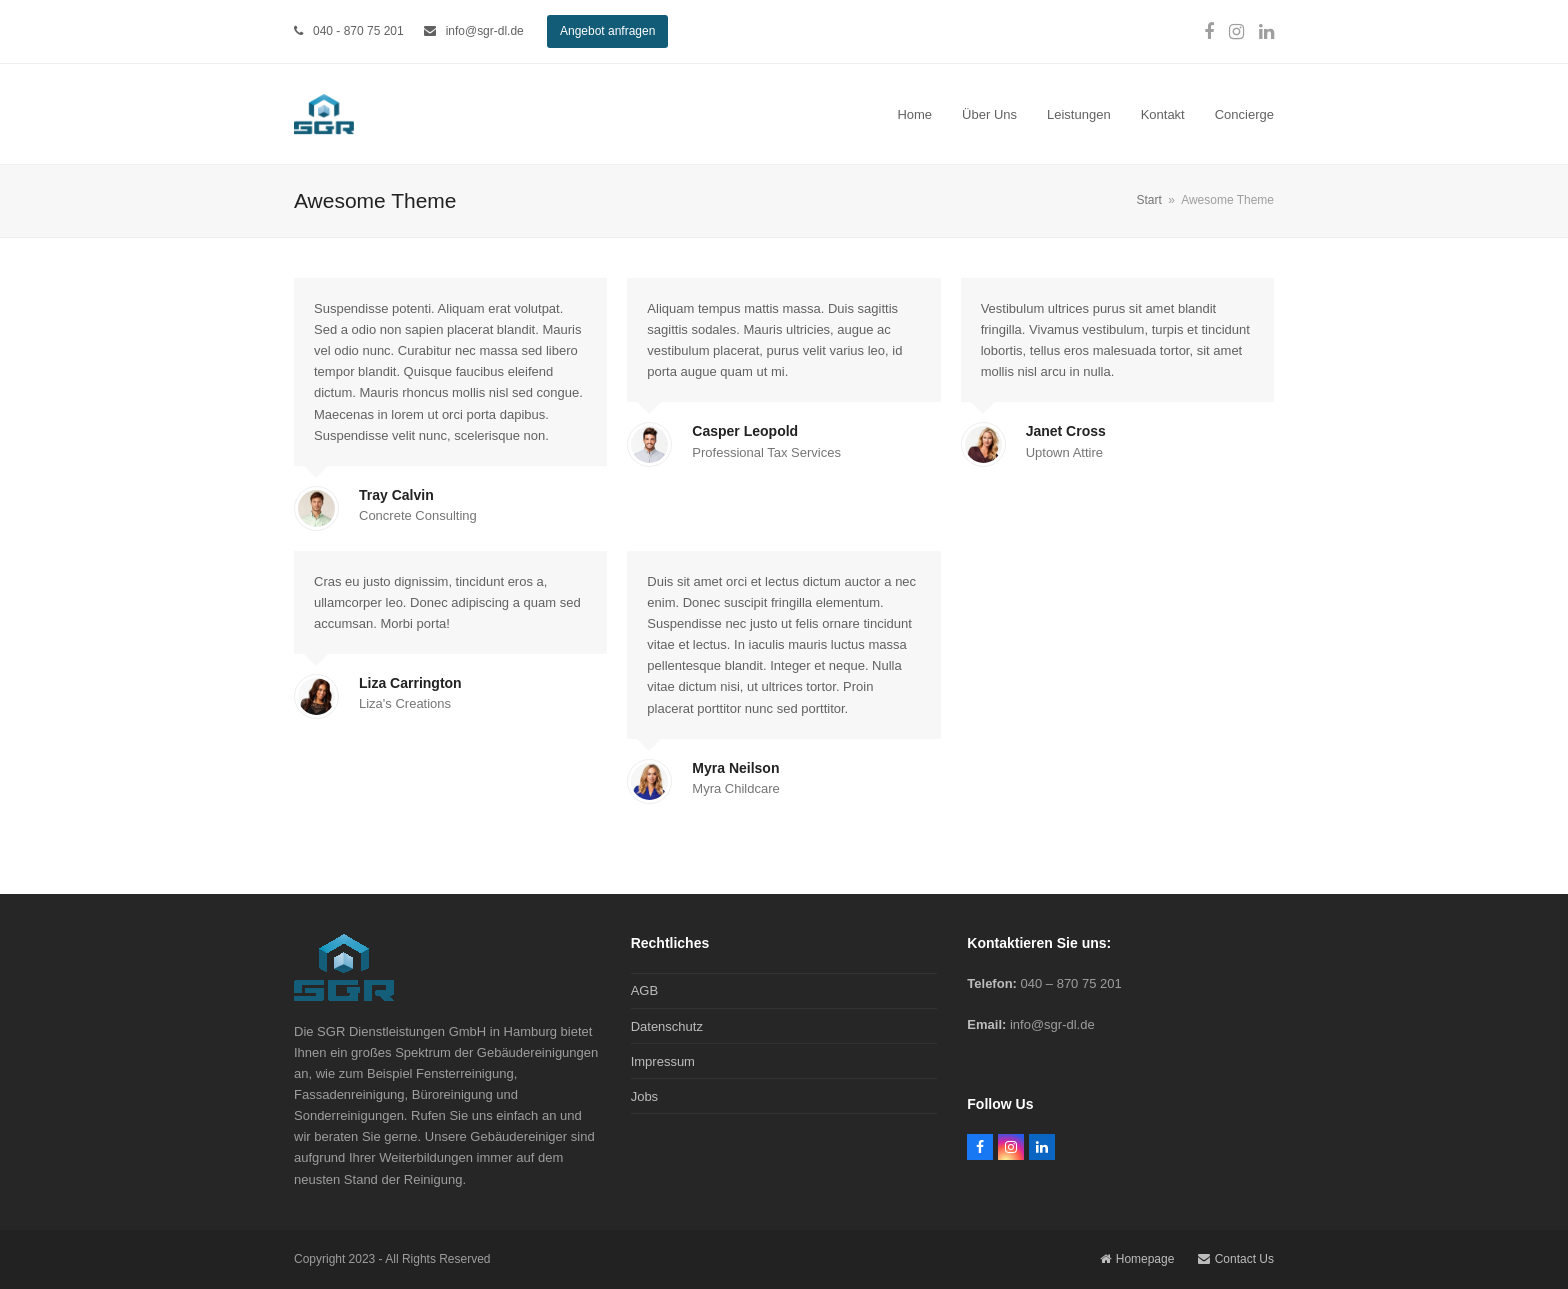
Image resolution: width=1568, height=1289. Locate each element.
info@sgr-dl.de (485, 31)
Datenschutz (667, 1026)
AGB (644, 990)
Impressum (663, 1061)
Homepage (1137, 1259)
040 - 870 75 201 (358, 31)
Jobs (644, 1096)
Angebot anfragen (607, 31)
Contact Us (1236, 1259)
